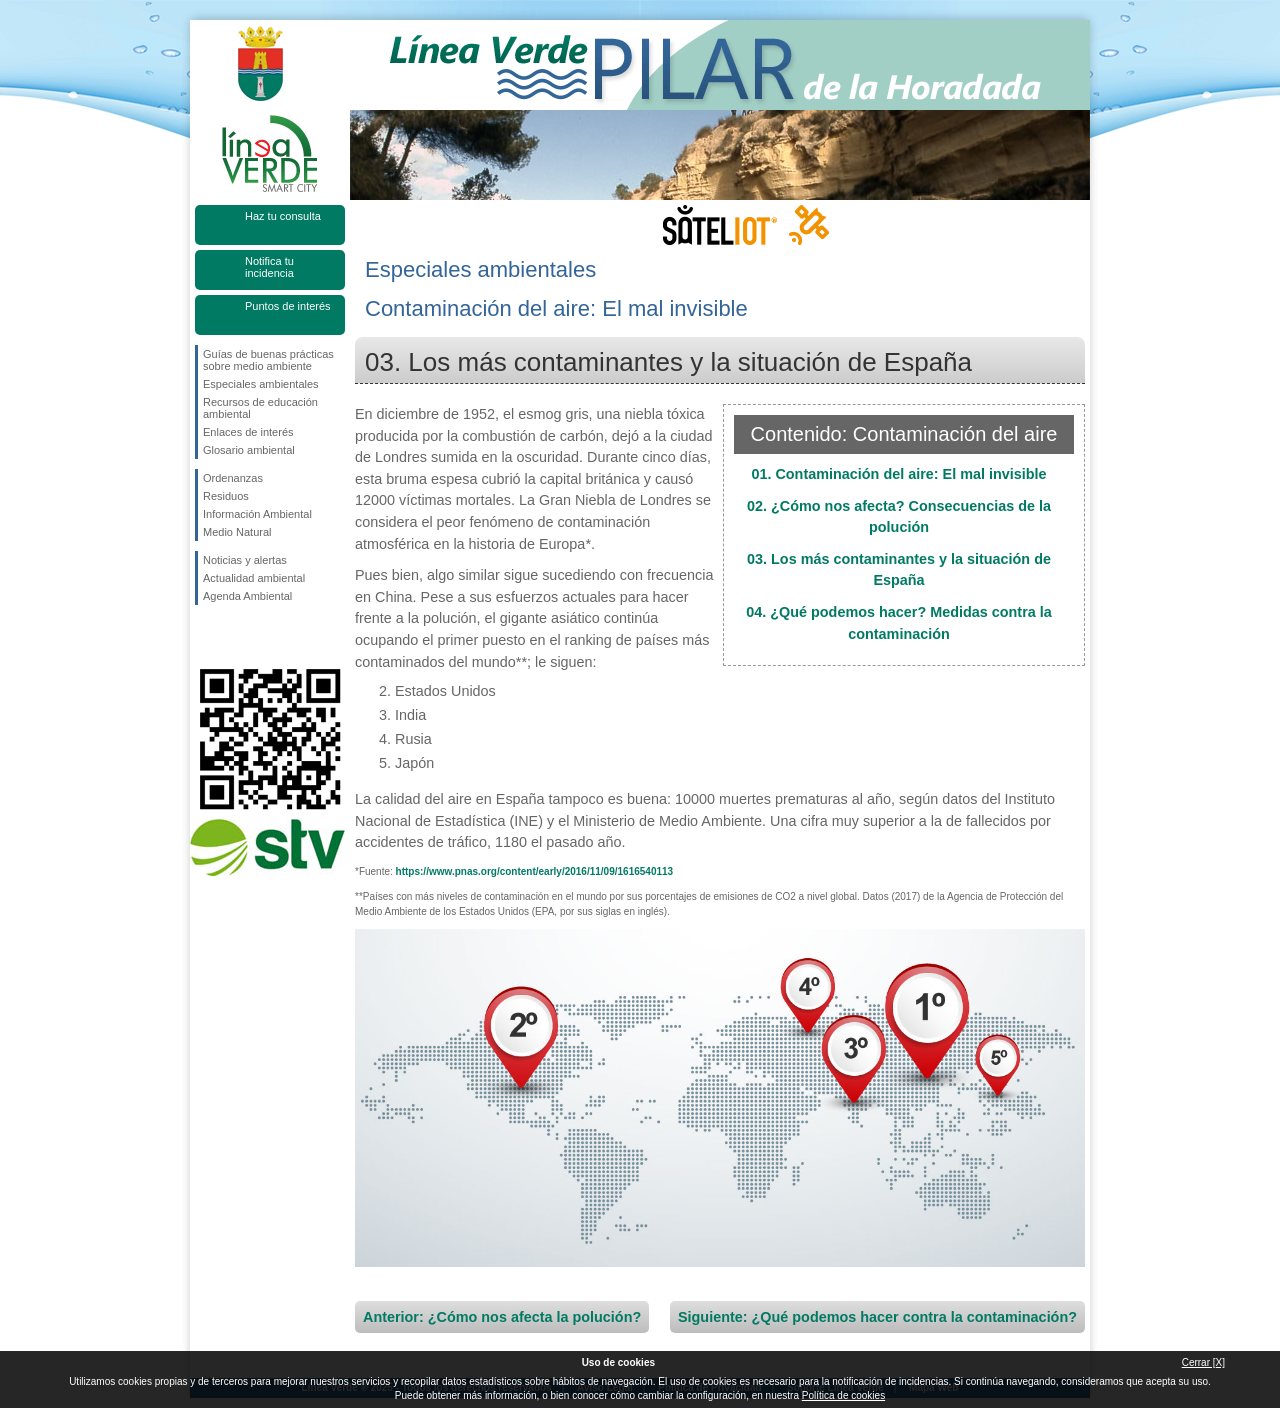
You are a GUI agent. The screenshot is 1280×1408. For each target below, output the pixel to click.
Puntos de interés (288, 306)
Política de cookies (843, 1395)
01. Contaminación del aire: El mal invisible (898, 474)
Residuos (226, 496)
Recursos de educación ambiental (260, 408)
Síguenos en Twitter (240, 637)
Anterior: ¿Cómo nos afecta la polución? (502, 1317)
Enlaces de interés (248, 432)
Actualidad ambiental (254, 578)
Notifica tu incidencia (269, 267)
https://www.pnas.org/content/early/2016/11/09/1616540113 (535, 871)
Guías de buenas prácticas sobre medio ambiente (268, 360)
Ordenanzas (233, 478)
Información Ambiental (257, 514)
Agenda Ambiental (247, 596)
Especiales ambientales (261, 384)
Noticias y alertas (245, 560)
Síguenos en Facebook (207, 637)
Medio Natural (237, 532)
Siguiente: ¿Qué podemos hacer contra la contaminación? (877, 1317)
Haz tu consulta (283, 216)
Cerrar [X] (1203, 1362)
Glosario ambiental (249, 450)
